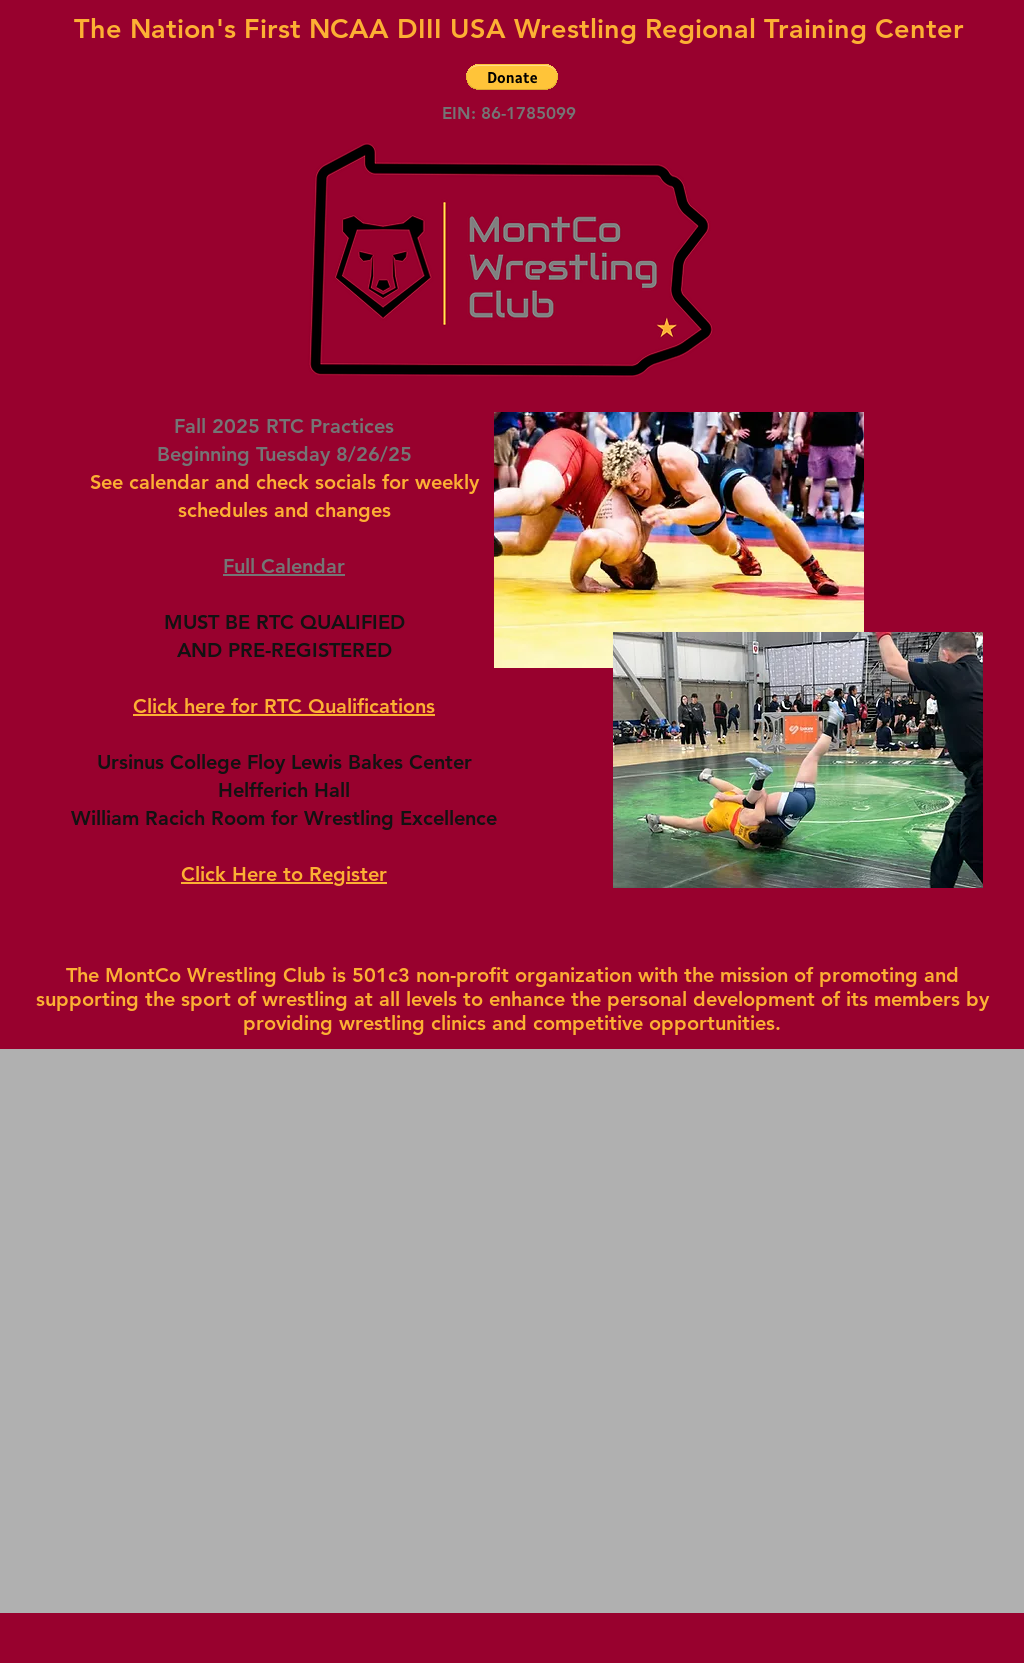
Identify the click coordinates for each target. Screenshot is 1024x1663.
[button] (512, 77)
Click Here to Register (284, 874)
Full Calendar (284, 566)
